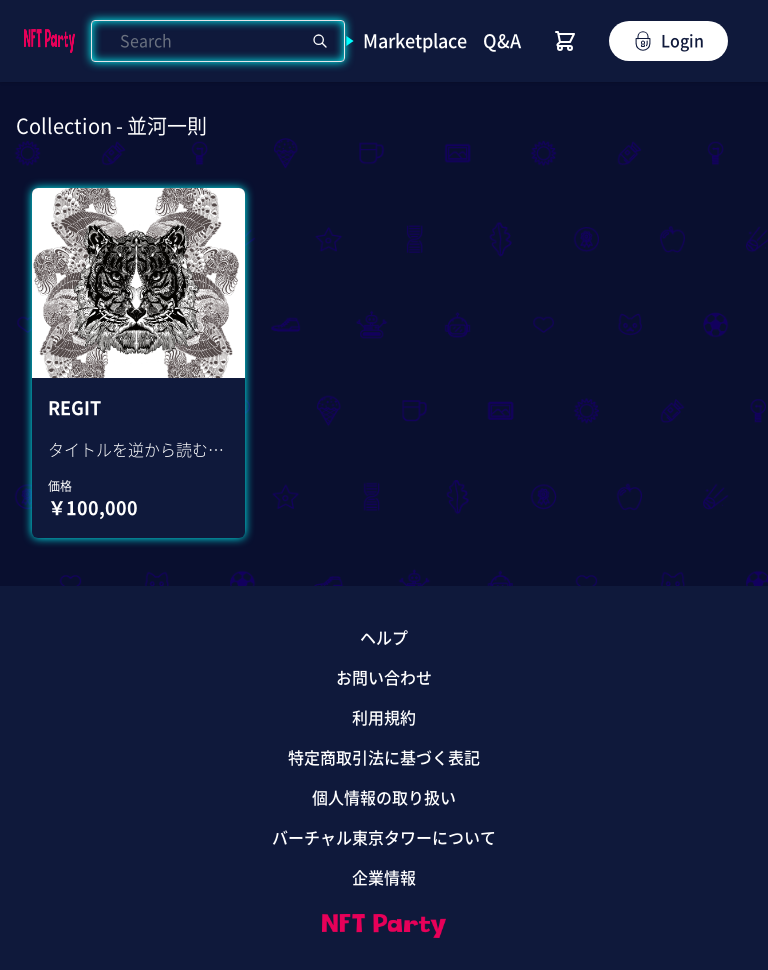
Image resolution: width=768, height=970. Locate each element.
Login (668, 41)
